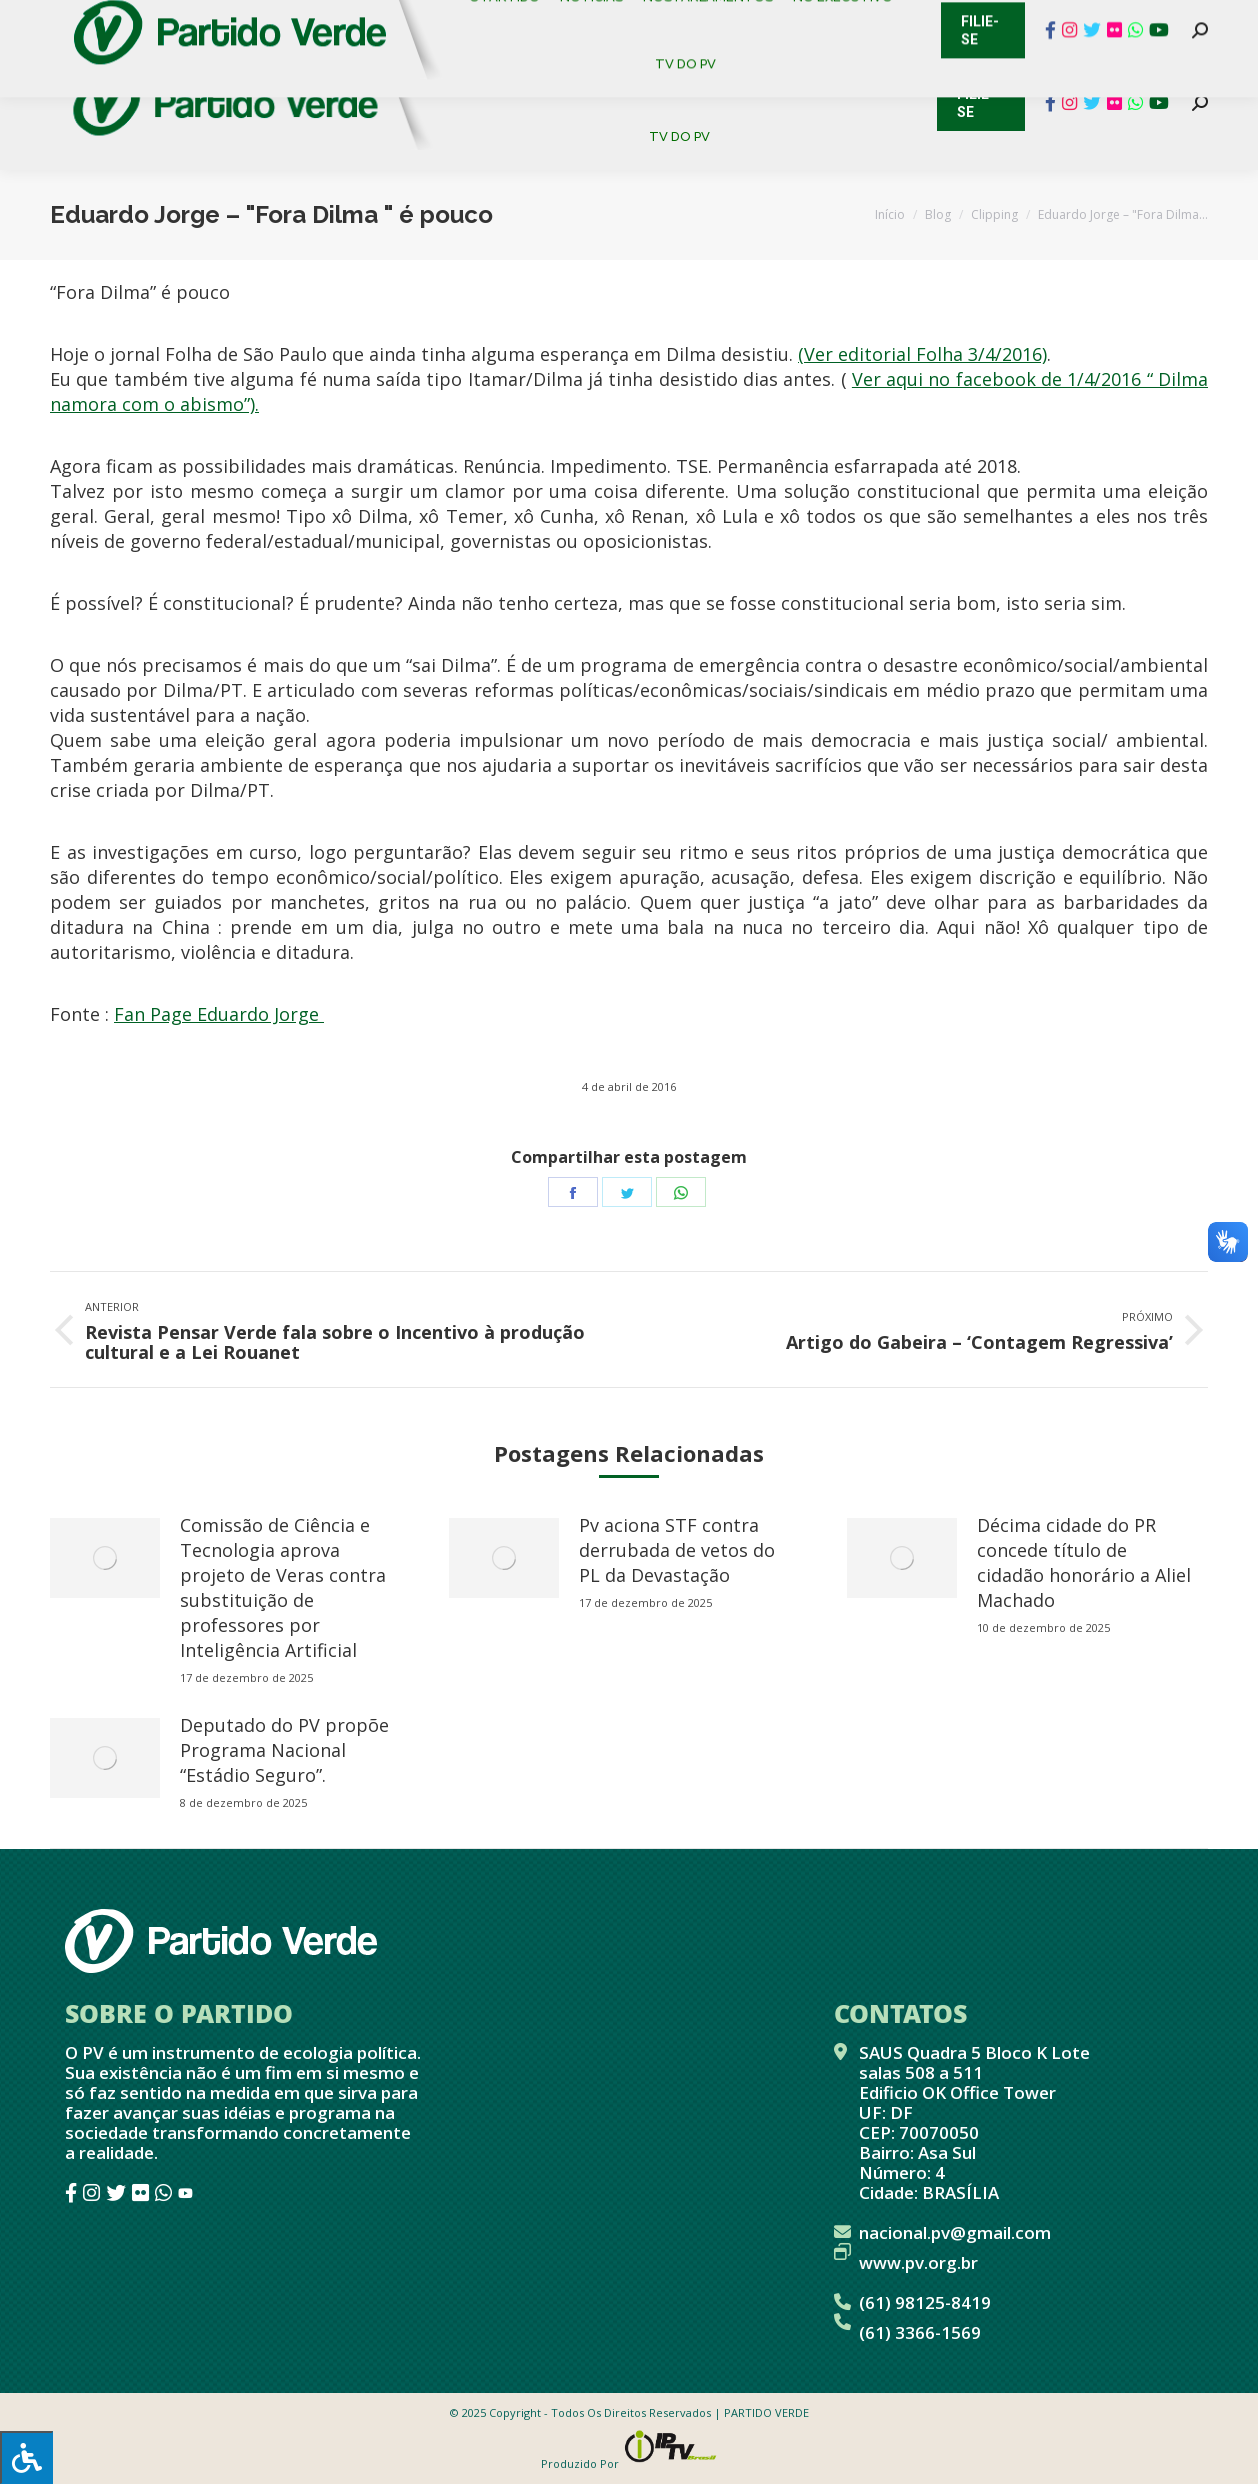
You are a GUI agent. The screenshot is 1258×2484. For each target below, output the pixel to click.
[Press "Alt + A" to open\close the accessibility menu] (26, 2457)
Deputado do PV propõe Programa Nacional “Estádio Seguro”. (284, 1750)
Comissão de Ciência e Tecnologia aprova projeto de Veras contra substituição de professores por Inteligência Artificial (283, 1587)
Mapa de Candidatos (540, 20)
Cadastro (134, 20)
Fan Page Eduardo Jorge (219, 1014)
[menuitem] (507, 69)
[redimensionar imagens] (105, 1558)
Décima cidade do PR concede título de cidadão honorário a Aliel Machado (1084, 1562)
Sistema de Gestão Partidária (317, 20)
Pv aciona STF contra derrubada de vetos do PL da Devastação (677, 1550)
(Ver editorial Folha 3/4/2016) (922, 354)
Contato (34, 20)
